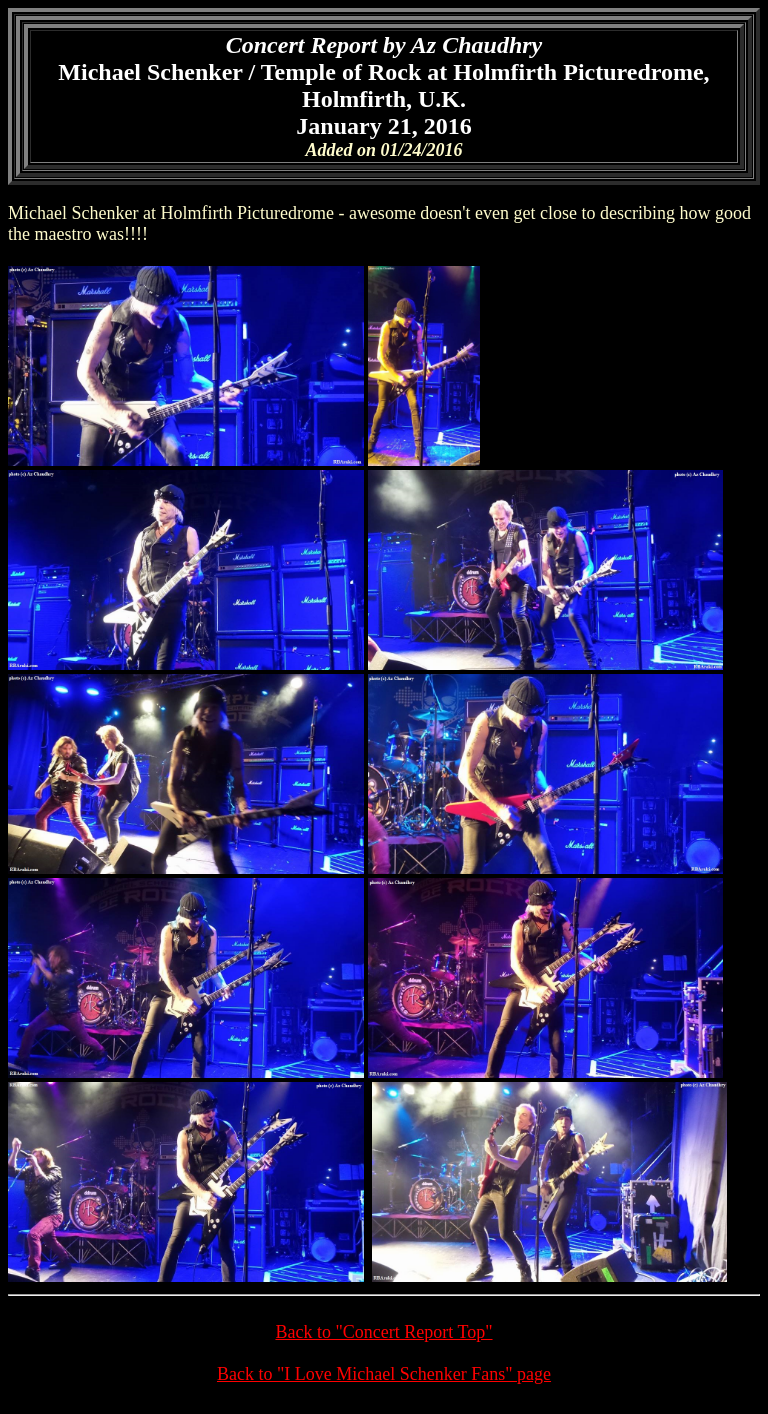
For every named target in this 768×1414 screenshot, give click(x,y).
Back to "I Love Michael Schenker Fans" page (384, 1374)
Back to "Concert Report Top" (383, 1332)
